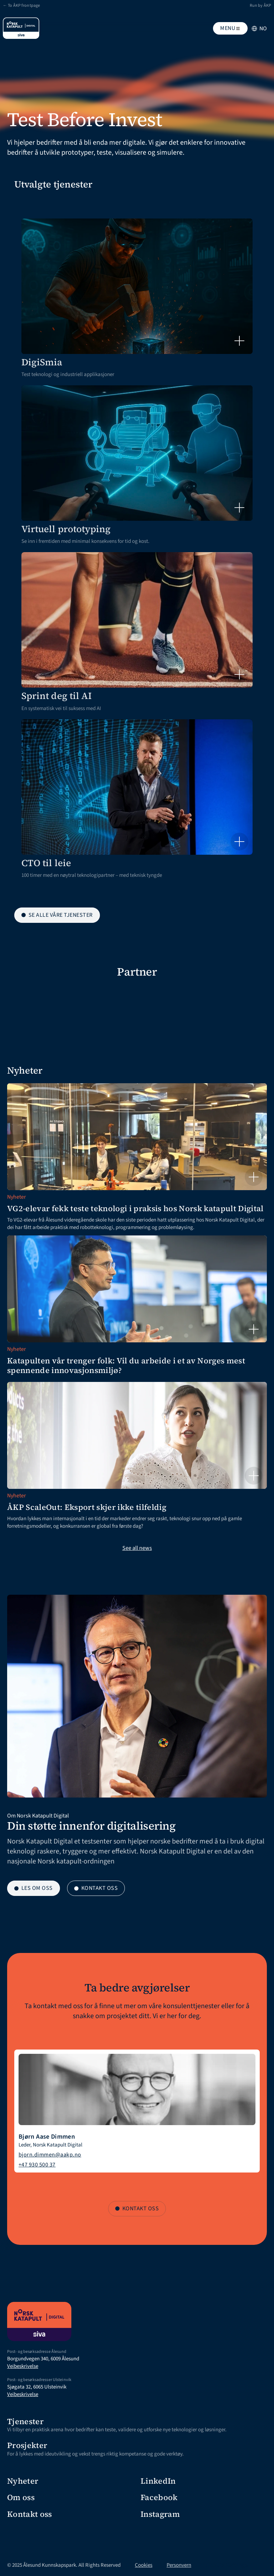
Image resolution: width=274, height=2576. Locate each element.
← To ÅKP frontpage (21, 5)
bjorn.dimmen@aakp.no (50, 2155)
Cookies (143, 2565)
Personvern (179, 2565)
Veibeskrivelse (22, 2366)
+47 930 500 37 (37, 2165)
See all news (137, 1548)
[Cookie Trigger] (227, 2565)
